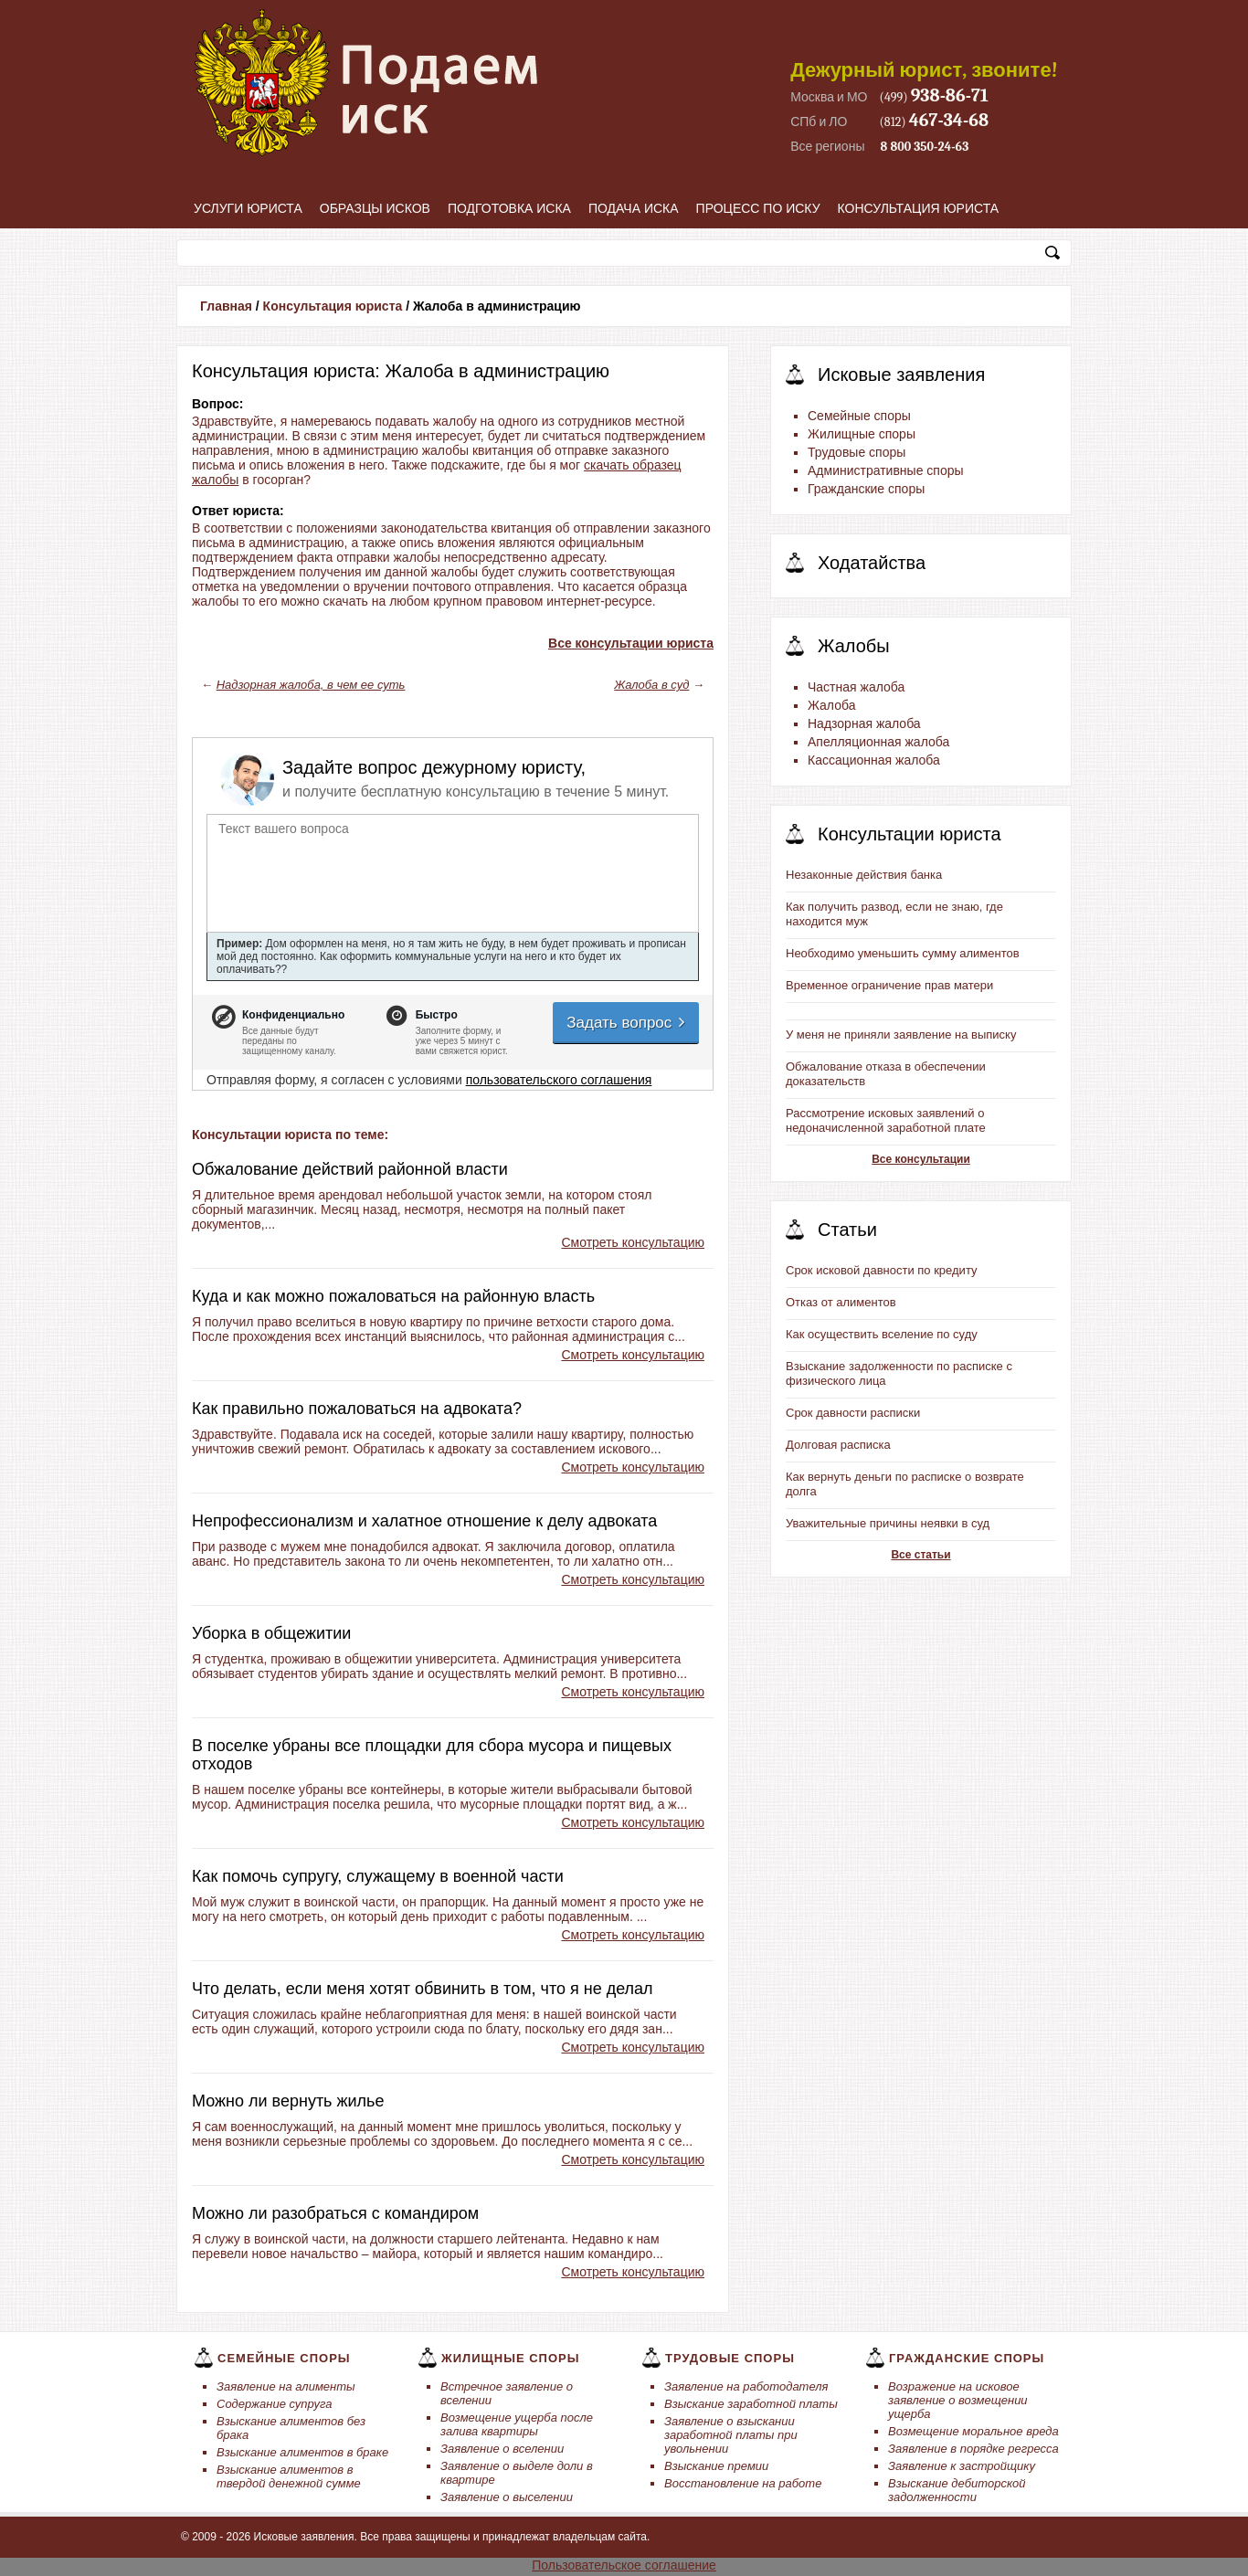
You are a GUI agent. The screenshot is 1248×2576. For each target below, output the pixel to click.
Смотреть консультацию (632, 1242)
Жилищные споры (861, 434)
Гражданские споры (866, 488)
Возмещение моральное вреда (973, 2431)
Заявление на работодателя (746, 2386)
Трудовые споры (856, 452)
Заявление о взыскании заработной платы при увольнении (731, 2434)
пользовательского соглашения (559, 1079)
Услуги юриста (248, 208)
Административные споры (886, 470)
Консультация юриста (918, 208)
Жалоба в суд (651, 685)
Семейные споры (859, 415)
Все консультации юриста (631, 643)
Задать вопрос (626, 1022)
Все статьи (920, 1554)
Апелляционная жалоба (878, 741)
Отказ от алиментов (841, 1302)
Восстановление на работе (742, 2483)
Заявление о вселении (502, 2448)
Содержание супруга (274, 2404)
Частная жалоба (856, 687)
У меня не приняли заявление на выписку (901, 1034)
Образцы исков (375, 208)
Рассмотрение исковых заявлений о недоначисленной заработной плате (886, 1120)
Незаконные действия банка (864, 875)
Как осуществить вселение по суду (882, 1334)
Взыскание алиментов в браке (302, 2452)
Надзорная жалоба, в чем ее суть (311, 685)
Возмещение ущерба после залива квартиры (516, 2424)
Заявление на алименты (286, 2386)
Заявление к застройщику (961, 2466)
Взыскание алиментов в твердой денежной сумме (289, 2476)
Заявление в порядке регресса (973, 2448)
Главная (226, 306)
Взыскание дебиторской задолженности (957, 2490)
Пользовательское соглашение (624, 2565)
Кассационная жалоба (874, 760)
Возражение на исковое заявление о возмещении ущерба (958, 2400)
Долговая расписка (838, 1445)
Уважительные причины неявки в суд (887, 1523)
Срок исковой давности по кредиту (882, 1270)
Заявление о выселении (506, 2497)
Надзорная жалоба (864, 723)
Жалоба (831, 705)
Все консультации (921, 1159)
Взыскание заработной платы (751, 2404)
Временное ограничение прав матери (889, 985)
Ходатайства (871, 563)
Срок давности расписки (853, 1413)
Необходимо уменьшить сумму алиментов (903, 953)
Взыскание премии (716, 2466)
